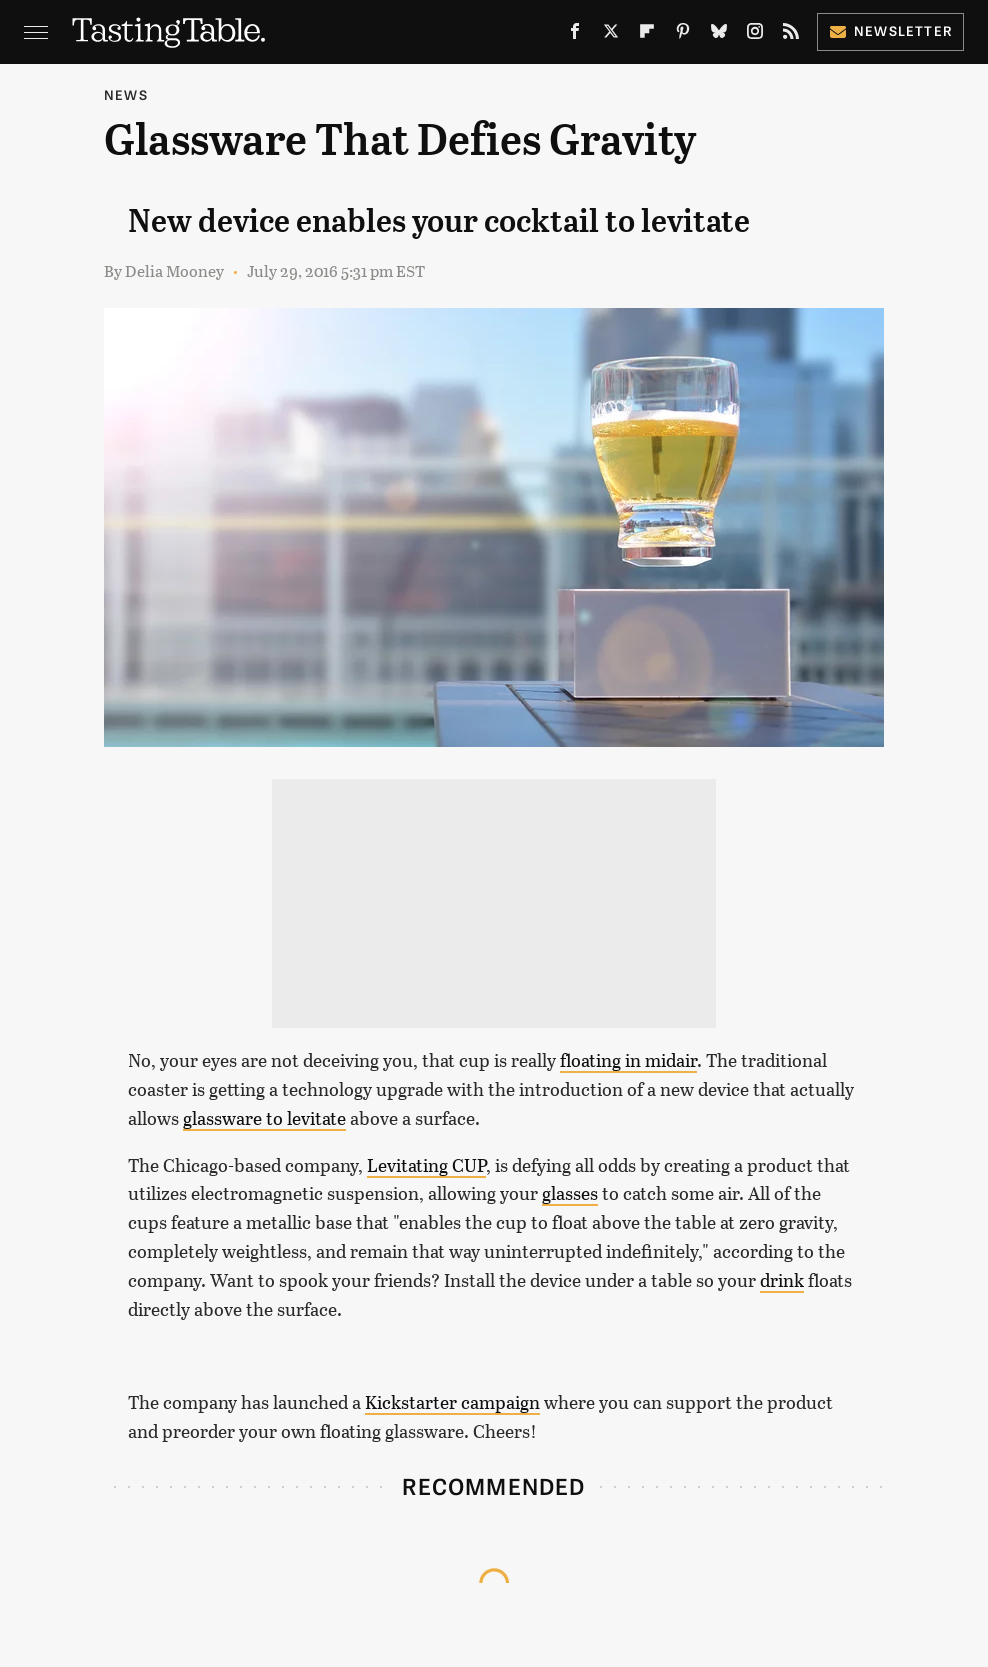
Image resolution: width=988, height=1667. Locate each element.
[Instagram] (755, 35)
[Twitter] (611, 35)
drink (782, 1280)
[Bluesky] (719, 35)
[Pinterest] (683, 35)
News (126, 94)
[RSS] (791, 35)
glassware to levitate (264, 1118)
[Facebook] (575, 35)
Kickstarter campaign (452, 1402)
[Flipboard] (647, 35)
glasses (570, 1193)
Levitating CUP (426, 1165)
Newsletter (890, 30)
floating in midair (628, 1060)
